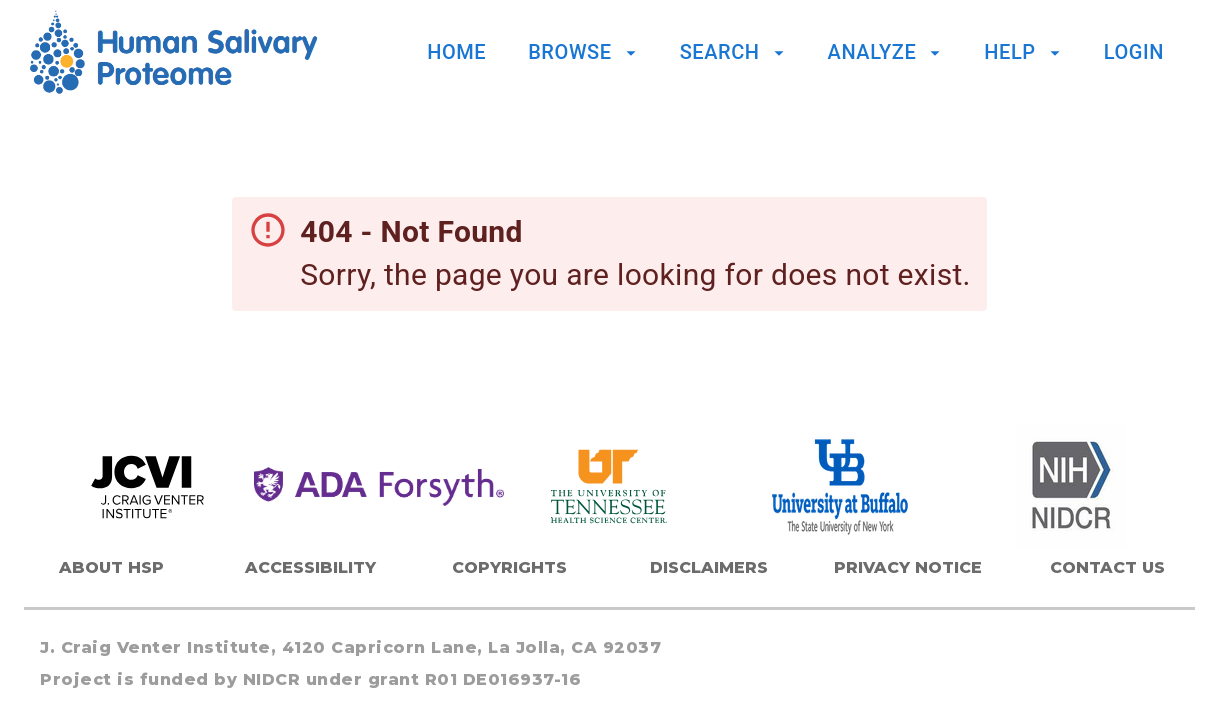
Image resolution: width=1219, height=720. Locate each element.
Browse (584, 52)
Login (1134, 52)
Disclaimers (709, 567)
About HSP (111, 567)
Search (735, 52)
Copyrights (509, 567)
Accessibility (310, 567)
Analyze (887, 52)
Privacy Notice (908, 567)
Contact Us (1107, 567)
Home (456, 52)
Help (1024, 52)
